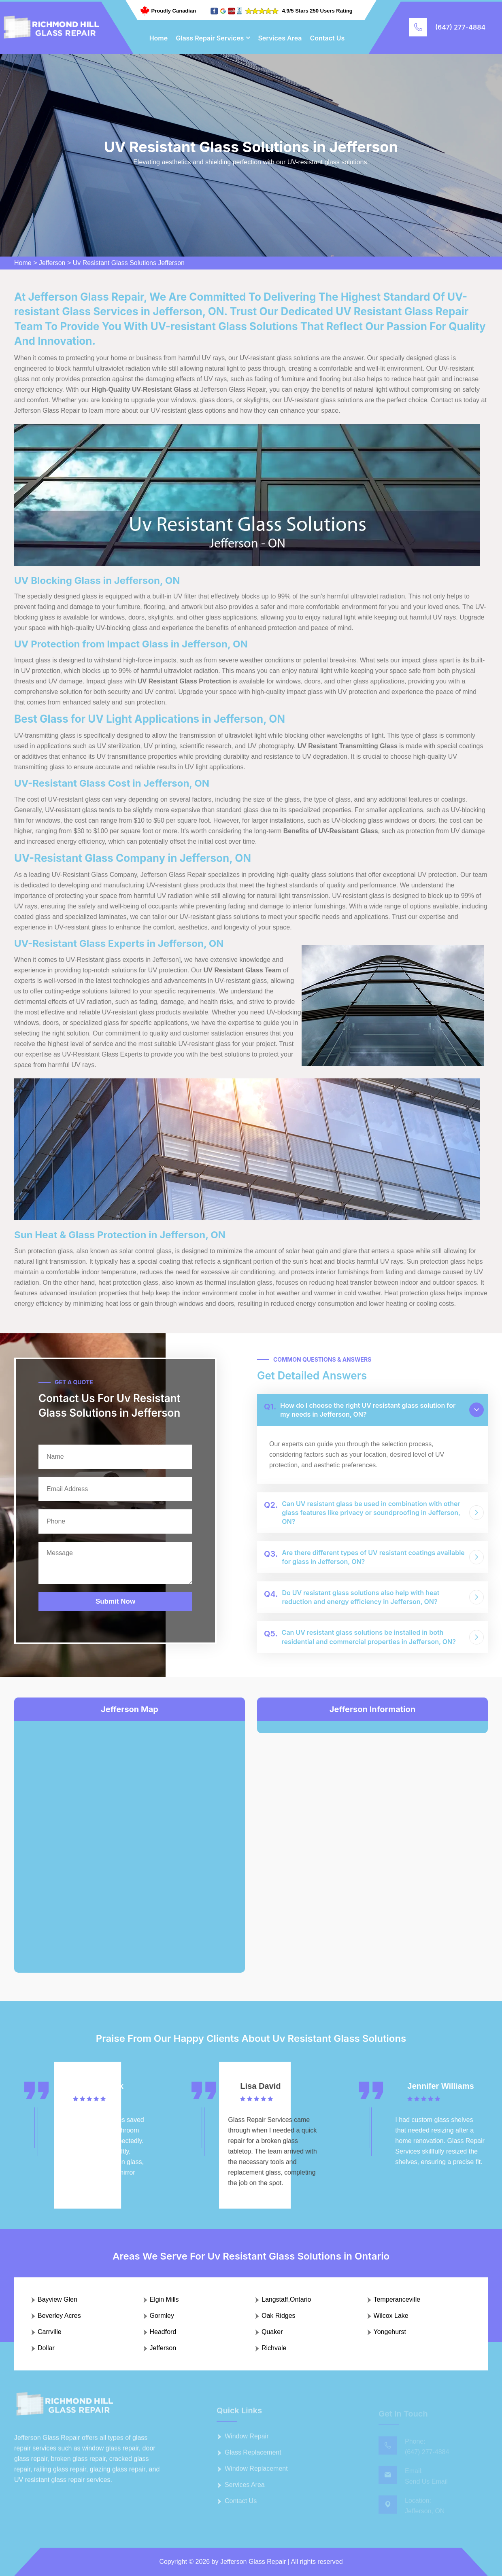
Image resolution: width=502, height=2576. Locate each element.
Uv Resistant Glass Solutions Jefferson (129, 262)
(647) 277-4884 (460, 27)
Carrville (50, 2331)
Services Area (280, 38)
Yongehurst (390, 2331)
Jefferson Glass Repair (253, 2561)
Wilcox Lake (391, 2315)
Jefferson (52, 262)
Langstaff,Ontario (286, 2299)
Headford (163, 2331)
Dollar (46, 2348)
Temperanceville (397, 2299)
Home (158, 38)
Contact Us (327, 38)
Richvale (274, 2348)
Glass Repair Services (210, 38)
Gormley (162, 2315)
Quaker (272, 2331)
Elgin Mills (164, 2299)
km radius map (129, 1840)
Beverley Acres (59, 2315)
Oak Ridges (279, 2315)
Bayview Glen (57, 2299)
